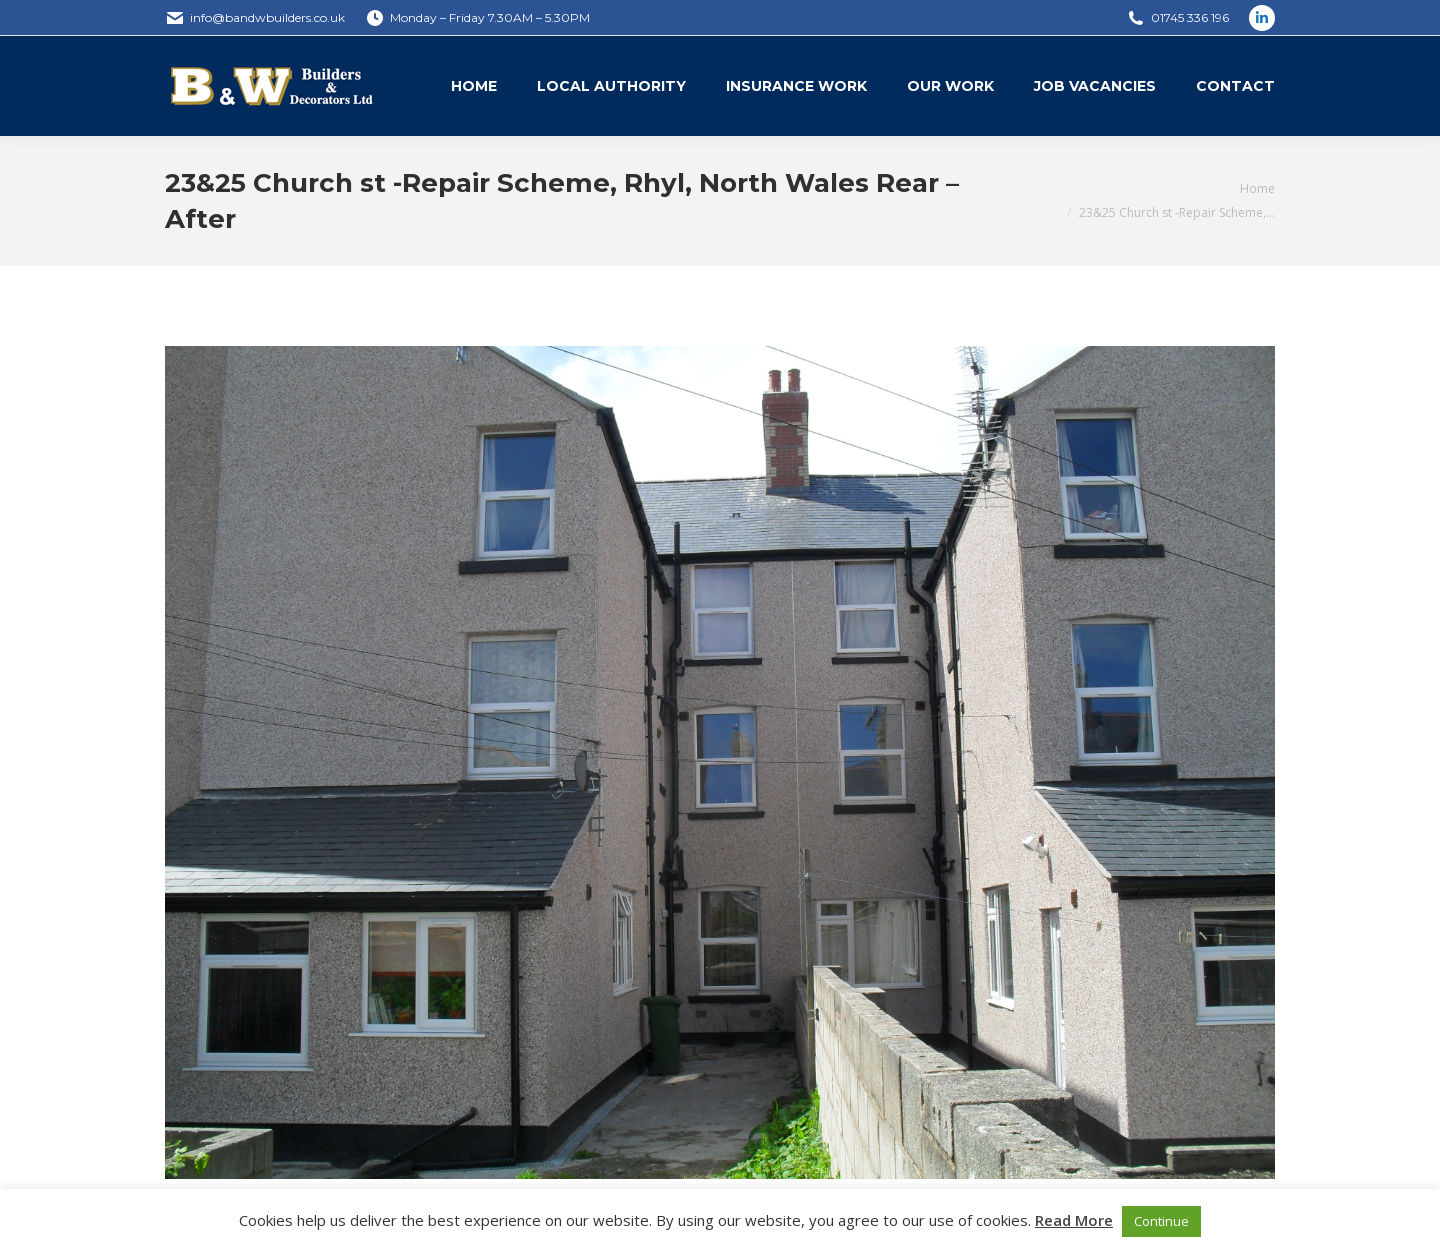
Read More (1074, 1220)
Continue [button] (1161, 1221)
